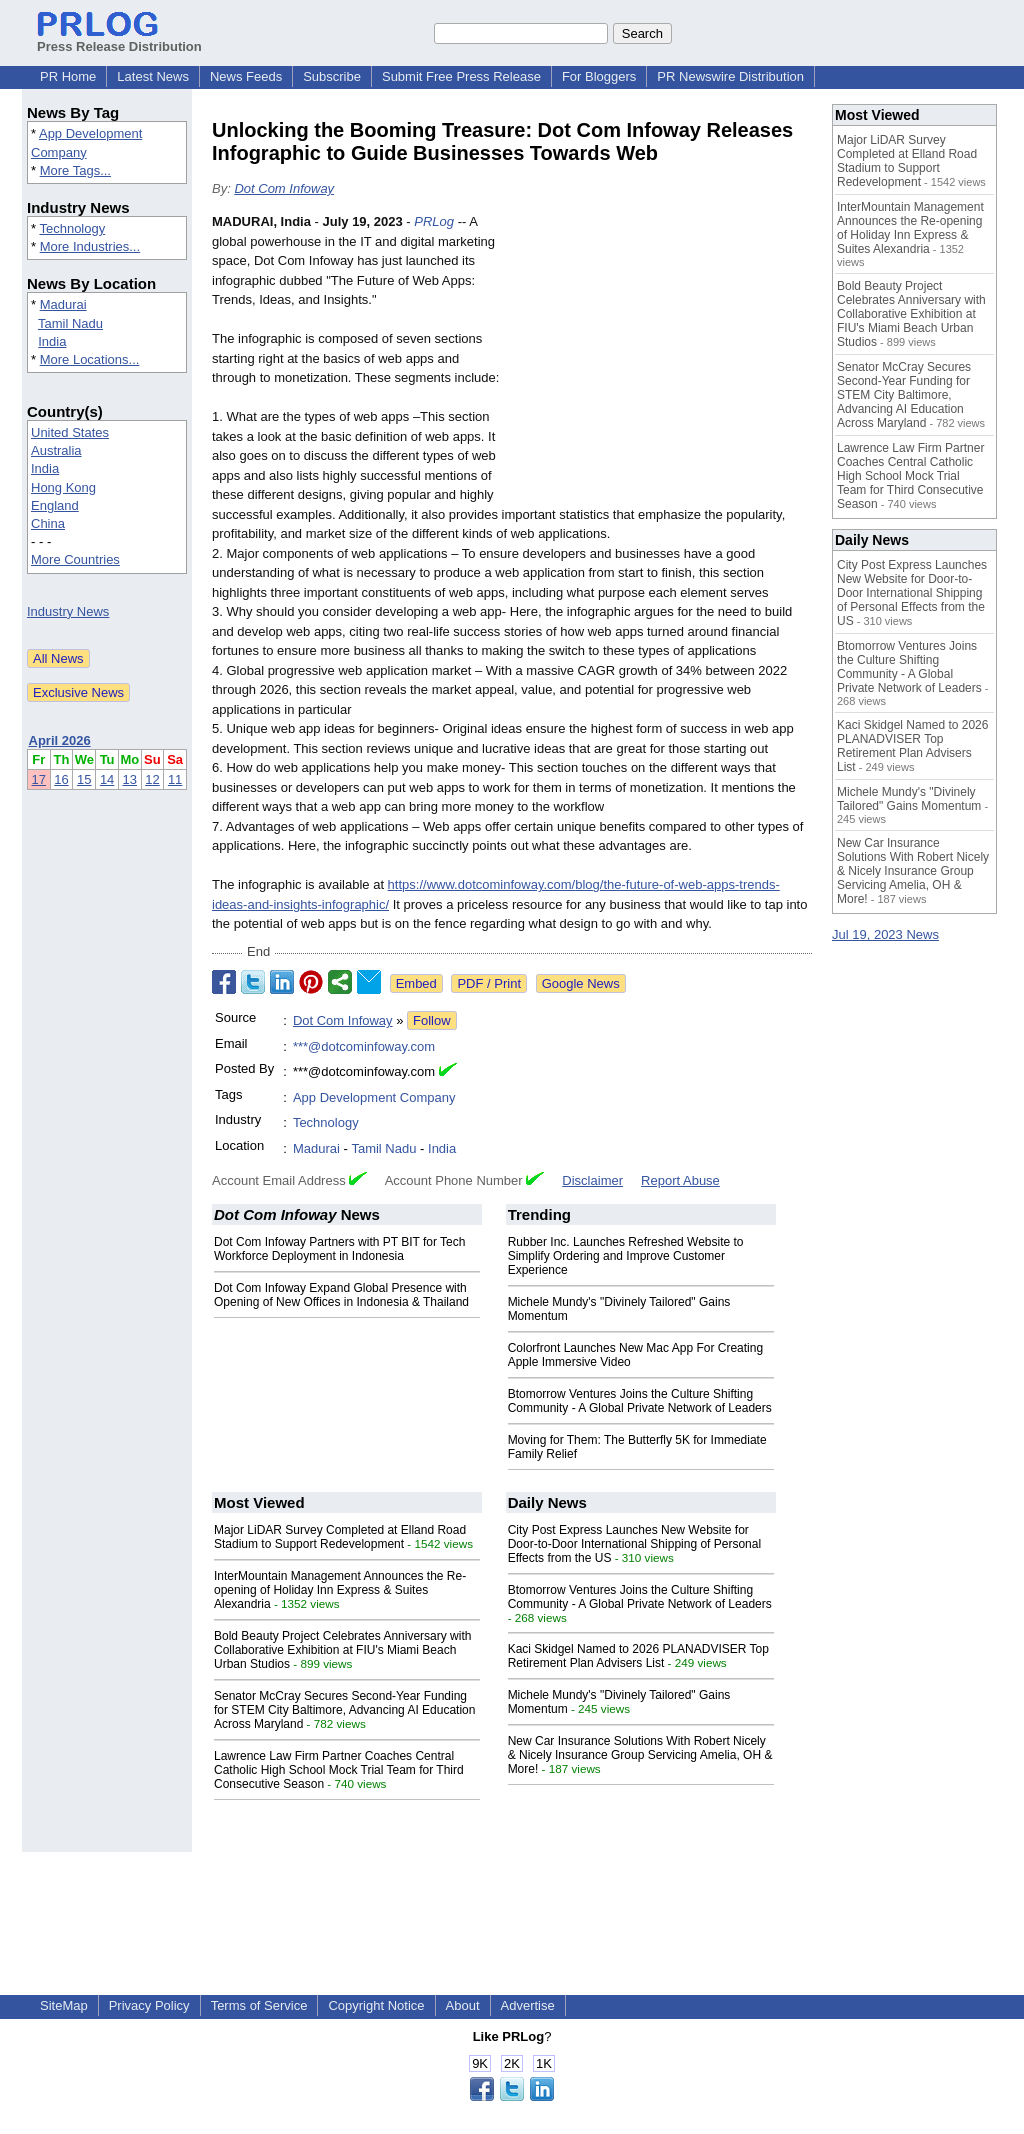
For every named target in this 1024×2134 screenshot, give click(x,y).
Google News (581, 983)
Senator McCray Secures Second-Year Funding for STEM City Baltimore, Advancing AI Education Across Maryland (344, 1710)
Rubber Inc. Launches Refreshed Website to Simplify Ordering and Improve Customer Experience (626, 1256)
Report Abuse (680, 1180)
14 (107, 779)
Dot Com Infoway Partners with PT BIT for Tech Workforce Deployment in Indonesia (339, 1249)
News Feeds (246, 76)
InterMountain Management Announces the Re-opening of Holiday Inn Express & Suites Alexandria (340, 1590)
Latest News (153, 76)
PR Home (68, 76)
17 (39, 779)
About (463, 2005)
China (48, 523)
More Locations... (90, 359)
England (55, 505)
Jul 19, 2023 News (885, 934)
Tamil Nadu (70, 323)
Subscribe (332, 76)
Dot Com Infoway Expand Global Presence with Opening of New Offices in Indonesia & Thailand (341, 1295)
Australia (56, 450)
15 (84, 779)
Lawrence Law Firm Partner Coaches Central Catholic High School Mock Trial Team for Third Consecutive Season (339, 1770)
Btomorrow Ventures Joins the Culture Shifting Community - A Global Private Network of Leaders (640, 1401)
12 (152, 779)
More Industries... (90, 246)
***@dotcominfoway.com (364, 1046)
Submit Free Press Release (461, 76)
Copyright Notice (376, 2005)
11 (175, 779)
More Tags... (75, 170)
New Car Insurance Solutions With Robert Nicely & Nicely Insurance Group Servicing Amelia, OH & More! (640, 1755)
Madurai (63, 304)
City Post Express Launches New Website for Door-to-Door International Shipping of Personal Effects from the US (634, 1544)
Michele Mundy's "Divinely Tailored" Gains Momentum (909, 799)
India (52, 341)
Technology (72, 228)
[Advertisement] (662, 359)
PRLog (434, 221)
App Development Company (374, 1097)
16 (61, 779)
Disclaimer (592, 1180)
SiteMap (64, 2005)
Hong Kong (63, 487)
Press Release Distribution (119, 39)
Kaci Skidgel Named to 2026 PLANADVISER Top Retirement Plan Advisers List (638, 1656)
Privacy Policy (149, 2005)
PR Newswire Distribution (730, 76)
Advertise (528, 2005)
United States (70, 432)
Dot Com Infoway (284, 188)
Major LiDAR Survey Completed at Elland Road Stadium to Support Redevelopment (340, 1537)
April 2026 (60, 740)
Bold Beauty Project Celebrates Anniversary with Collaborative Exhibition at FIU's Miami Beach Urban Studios (342, 1650)
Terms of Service (259, 2005)
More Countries (75, 559)
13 (130, 779)
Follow (432, 1020)
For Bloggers (599, 76)
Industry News (68, 611)
